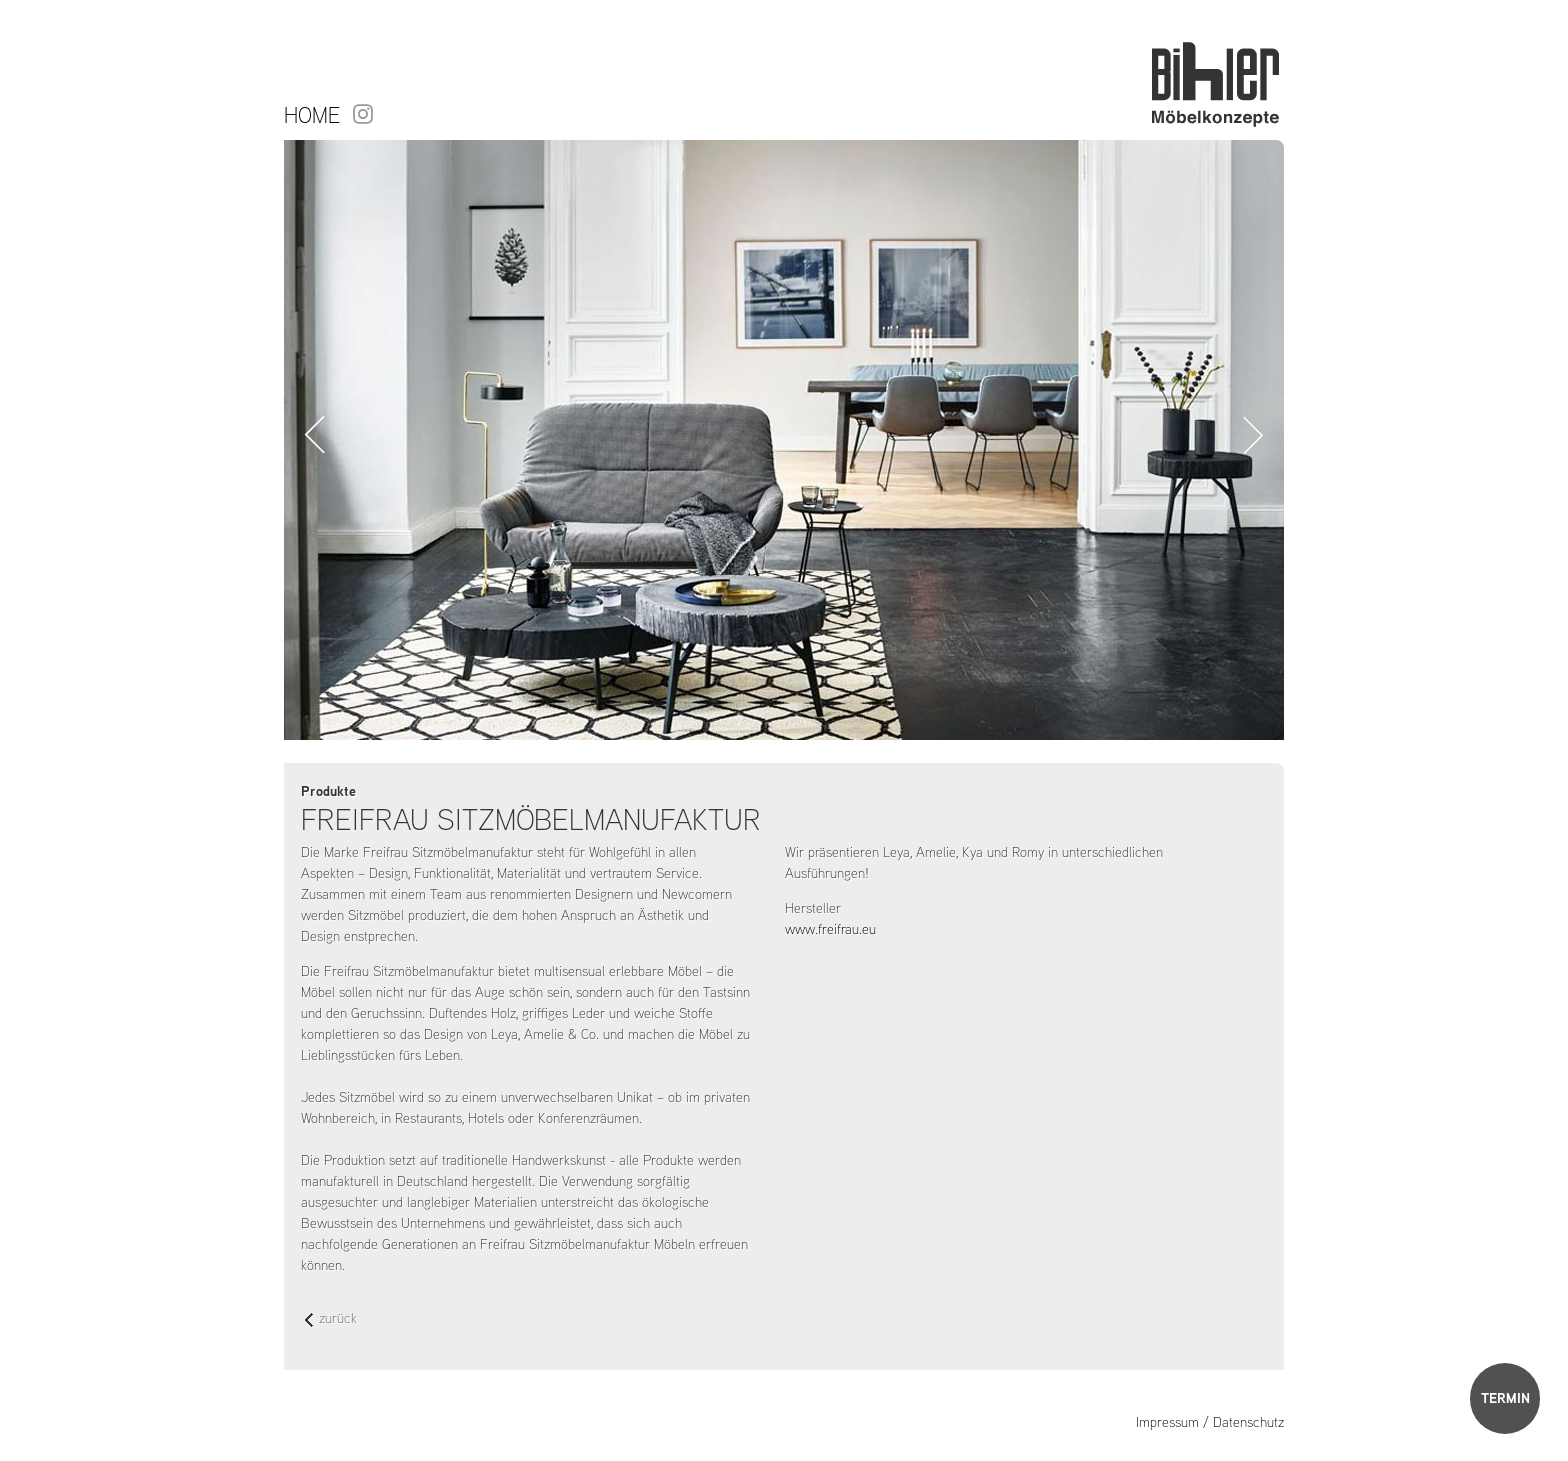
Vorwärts (1253, 435)
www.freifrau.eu (830, 929)
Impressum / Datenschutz (1210, 1422)
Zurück (314, 435)
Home (312, 115)
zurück (331, 1319)
